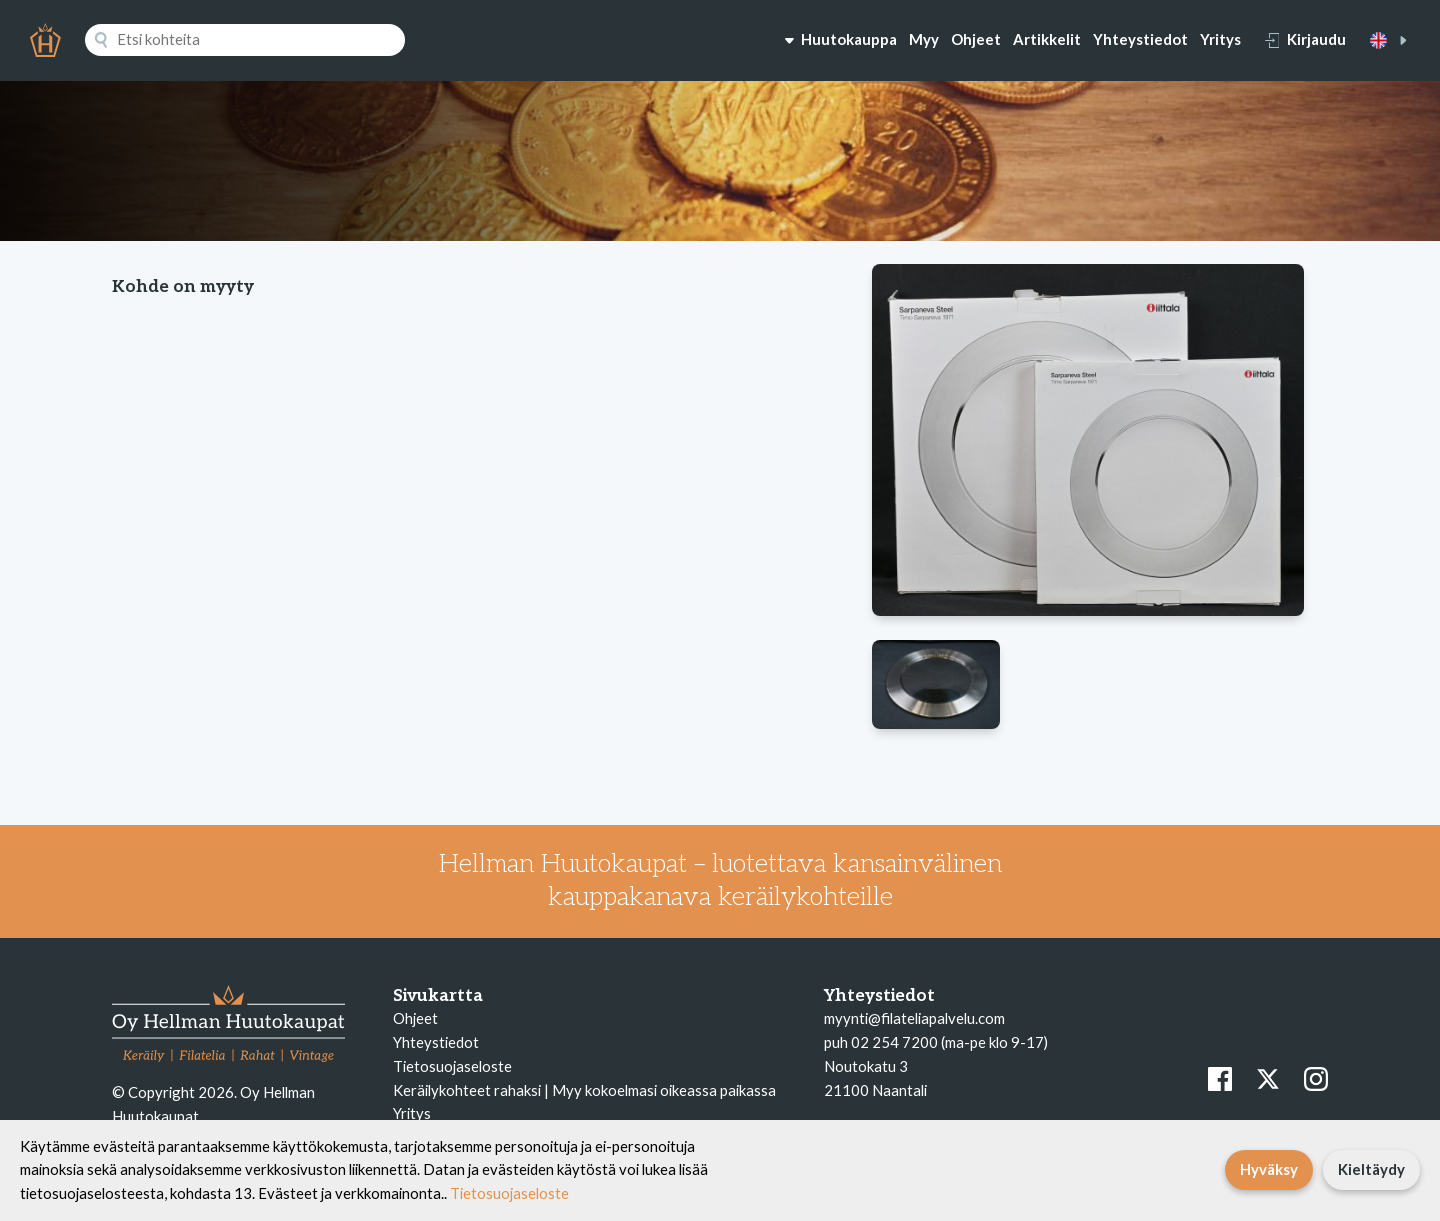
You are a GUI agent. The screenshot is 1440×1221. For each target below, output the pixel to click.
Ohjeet (976, 39)
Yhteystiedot (1140, 39)
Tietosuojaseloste (452, 1066)
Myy (924, 39)
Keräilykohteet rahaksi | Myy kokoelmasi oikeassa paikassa (584, 1090)
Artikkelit (1047, 39)
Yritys (1220, 39)
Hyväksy (1269, 1169)
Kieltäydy (1371, 1169)
